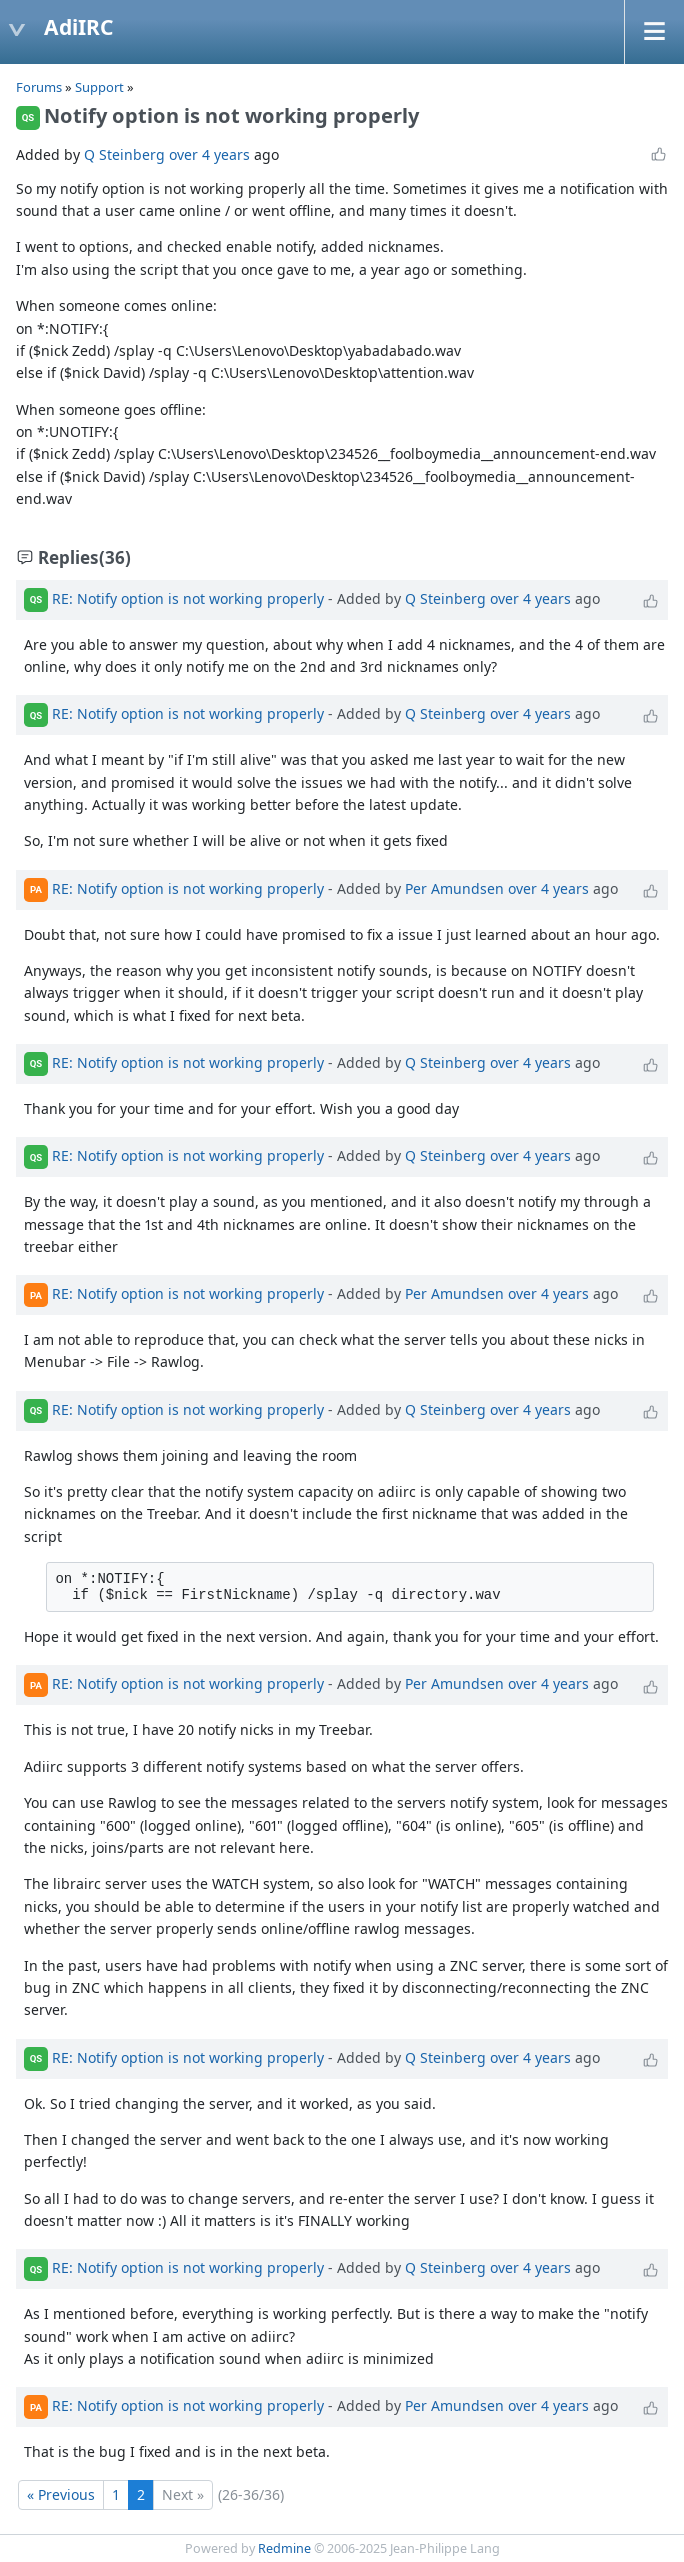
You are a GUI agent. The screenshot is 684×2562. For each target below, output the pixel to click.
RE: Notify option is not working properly (188, 597)
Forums (39, 87)
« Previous (61, 2494)
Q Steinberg (124, 154)
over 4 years (209, 154)
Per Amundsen (454, 887)
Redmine (284, 2548)
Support (99, 87)
